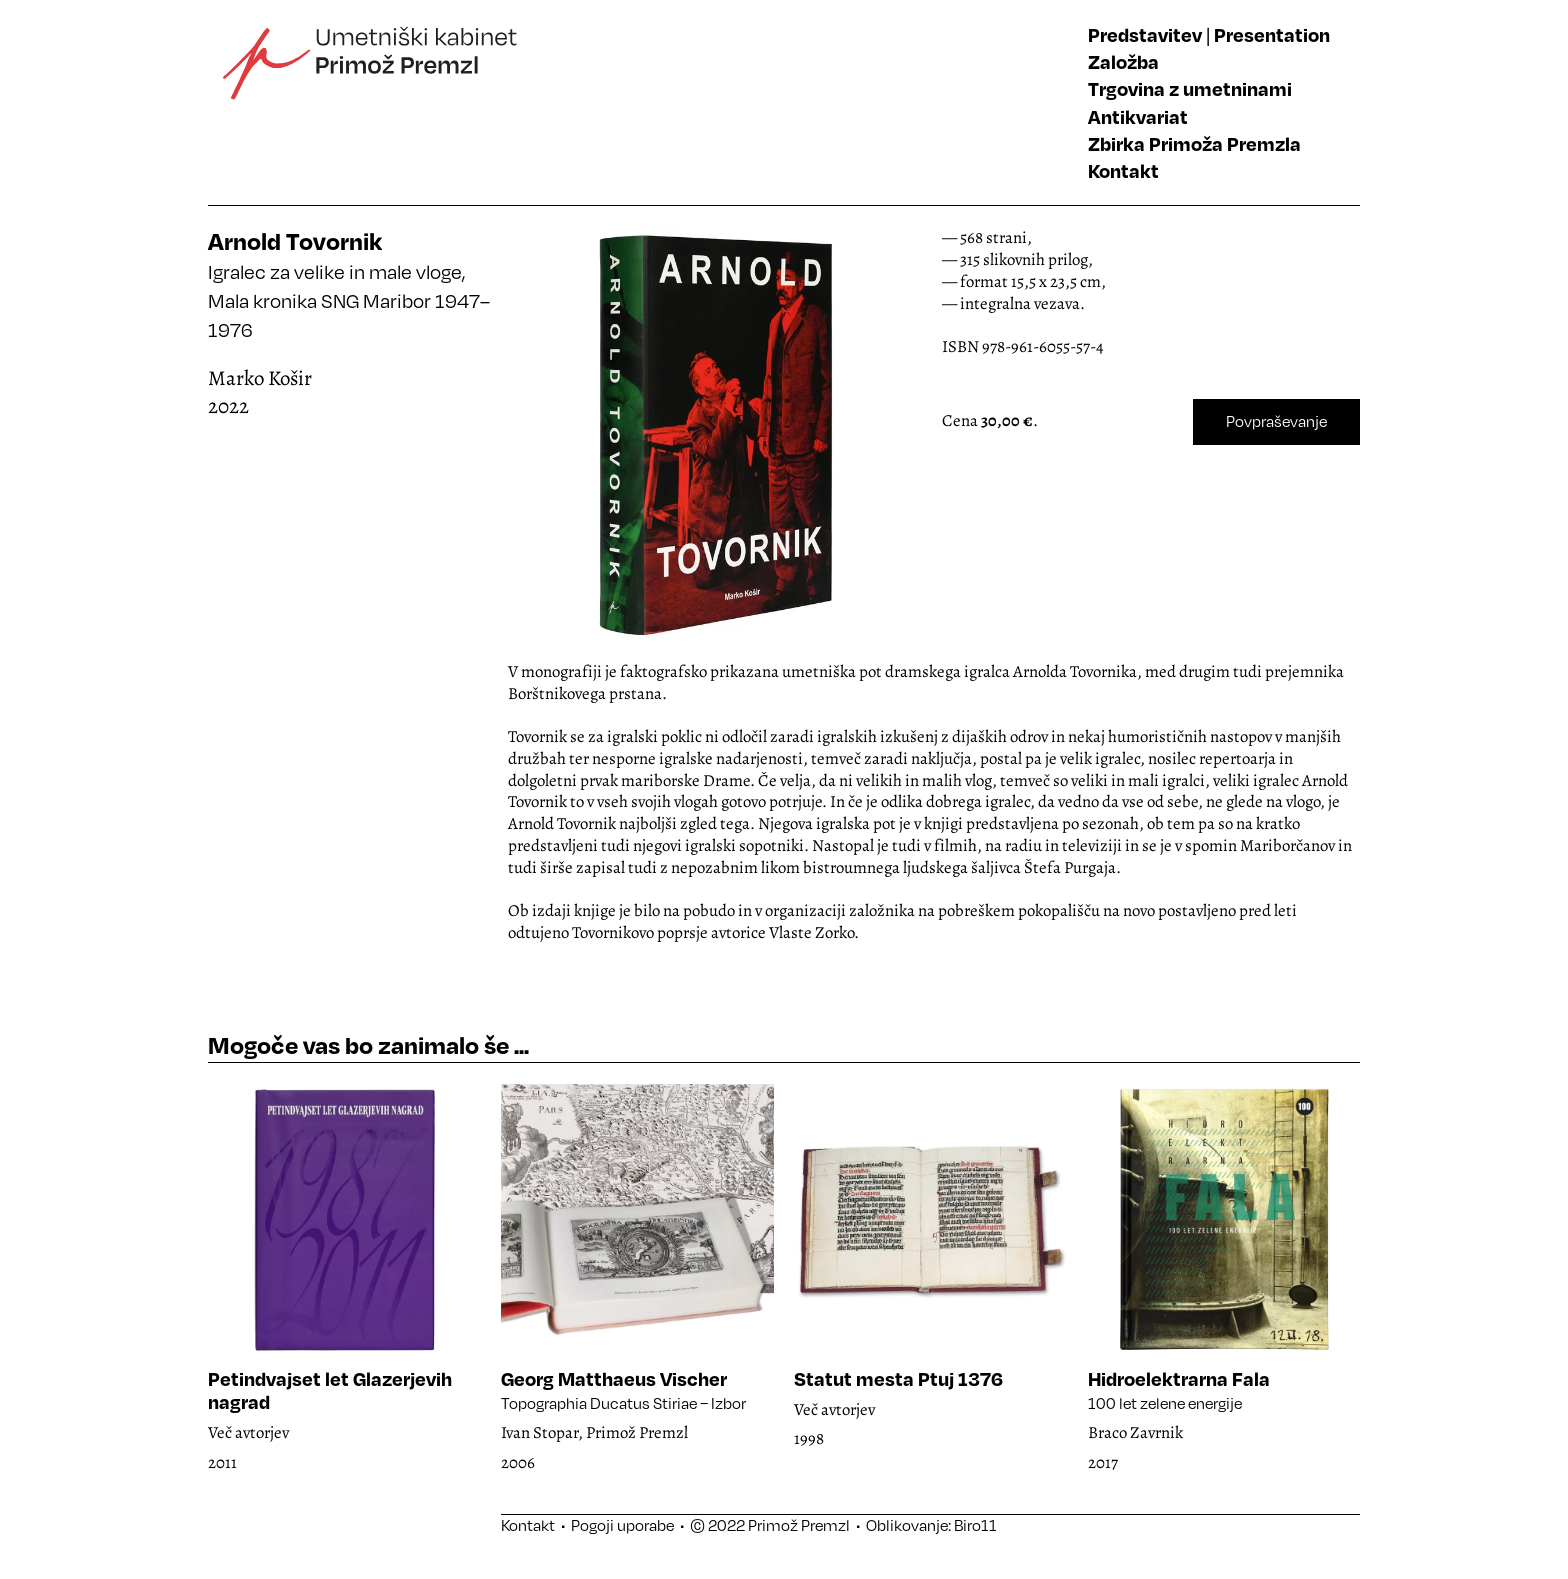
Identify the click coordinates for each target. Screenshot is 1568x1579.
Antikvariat (1138, 116)
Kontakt (1123, 170)
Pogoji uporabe (622, 1525)
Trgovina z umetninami (1190, 88)
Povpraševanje (1276, 421)
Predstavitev (1145, 34)
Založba (1123, 61)
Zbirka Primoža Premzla (1194, 143)
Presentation (1272, 34)
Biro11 (975, 1525)
